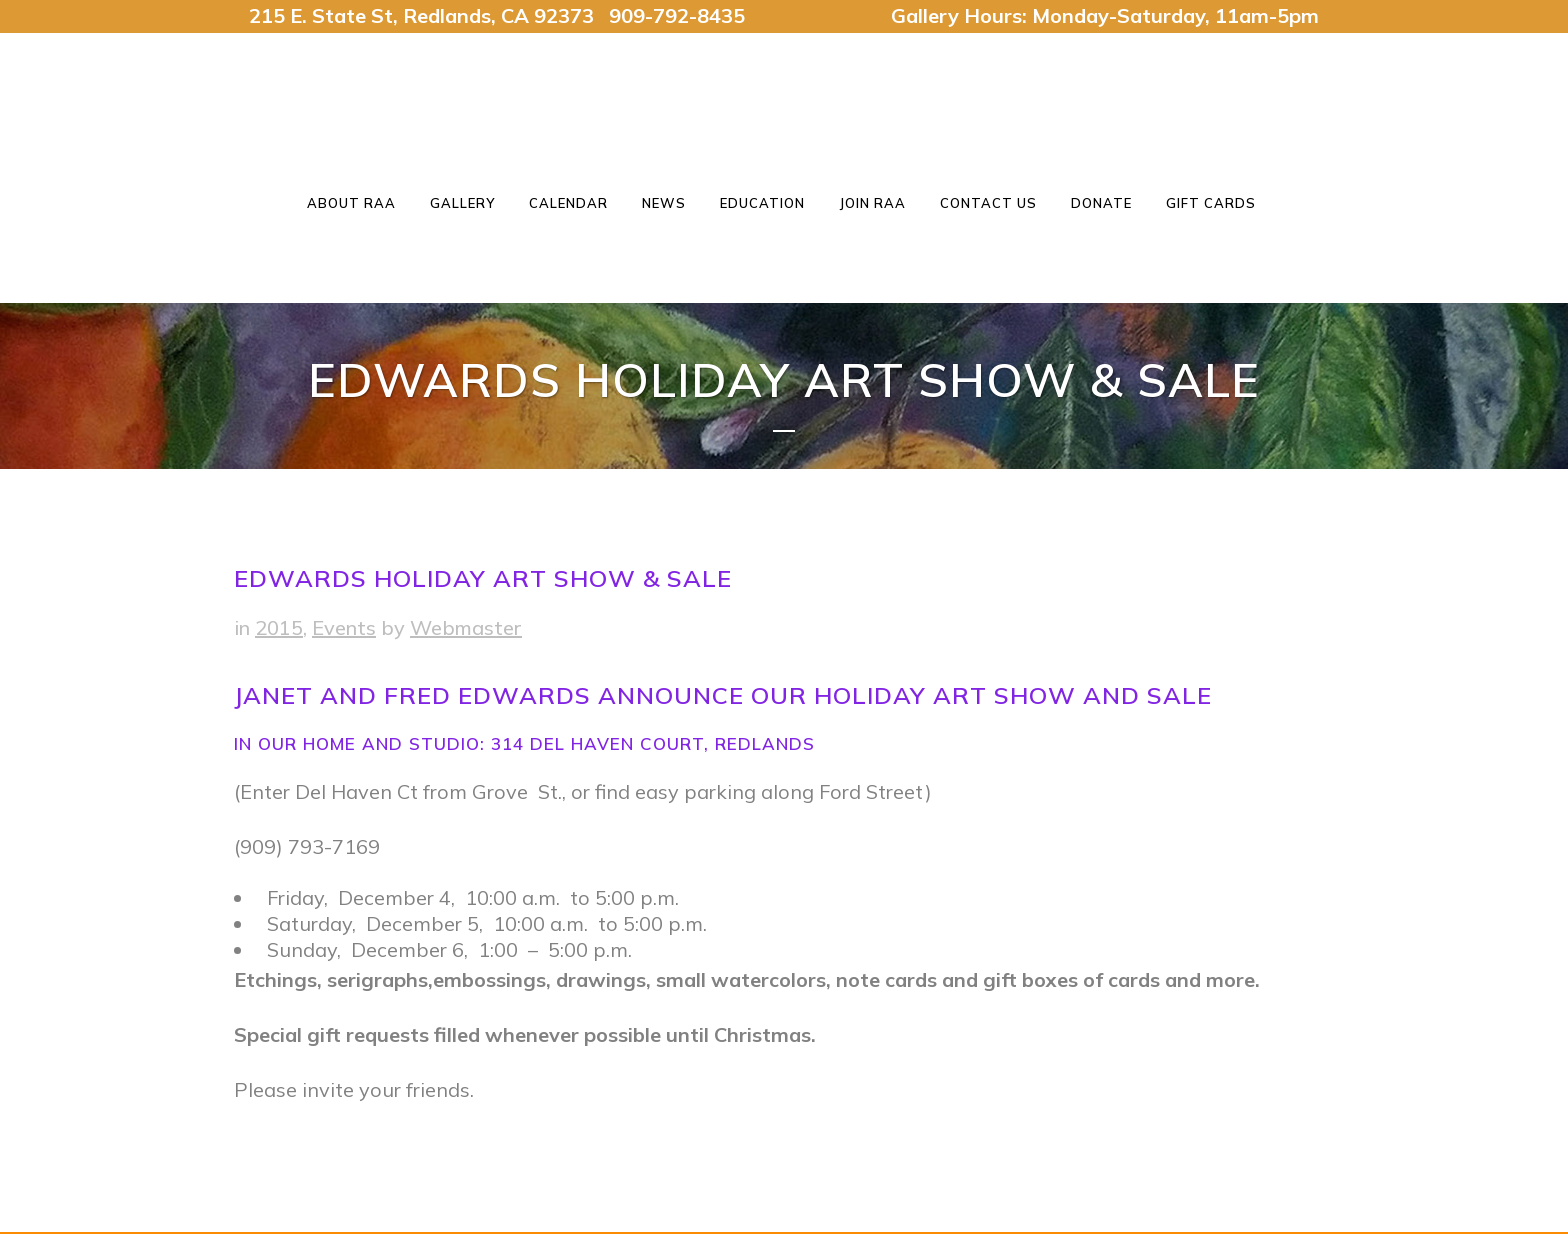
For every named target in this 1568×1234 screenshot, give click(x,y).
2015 (279, 627)
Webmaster (466, 627)
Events (344, 627)
